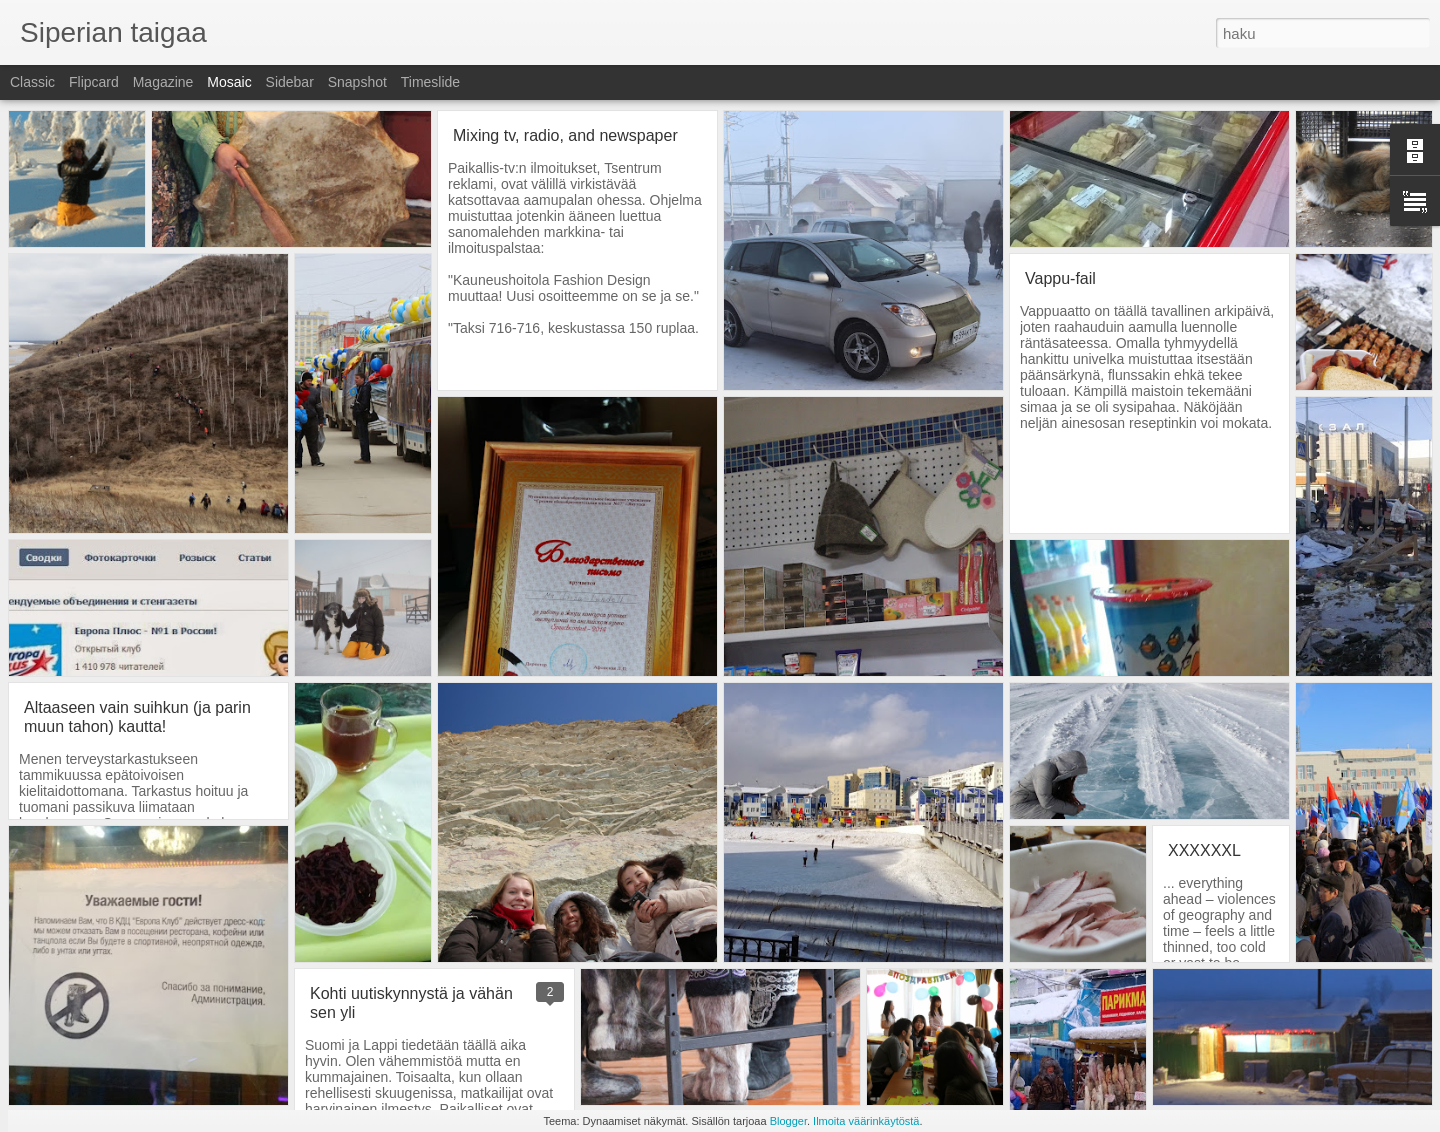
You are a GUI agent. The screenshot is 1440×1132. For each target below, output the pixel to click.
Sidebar (290, 82)
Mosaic (229, 82)
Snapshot (357, 82)
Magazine (163, 82)
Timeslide (430, 82)
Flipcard (94, 82)
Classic (32, 82)
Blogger (788, 1121)
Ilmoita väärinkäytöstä (866, 1121)
